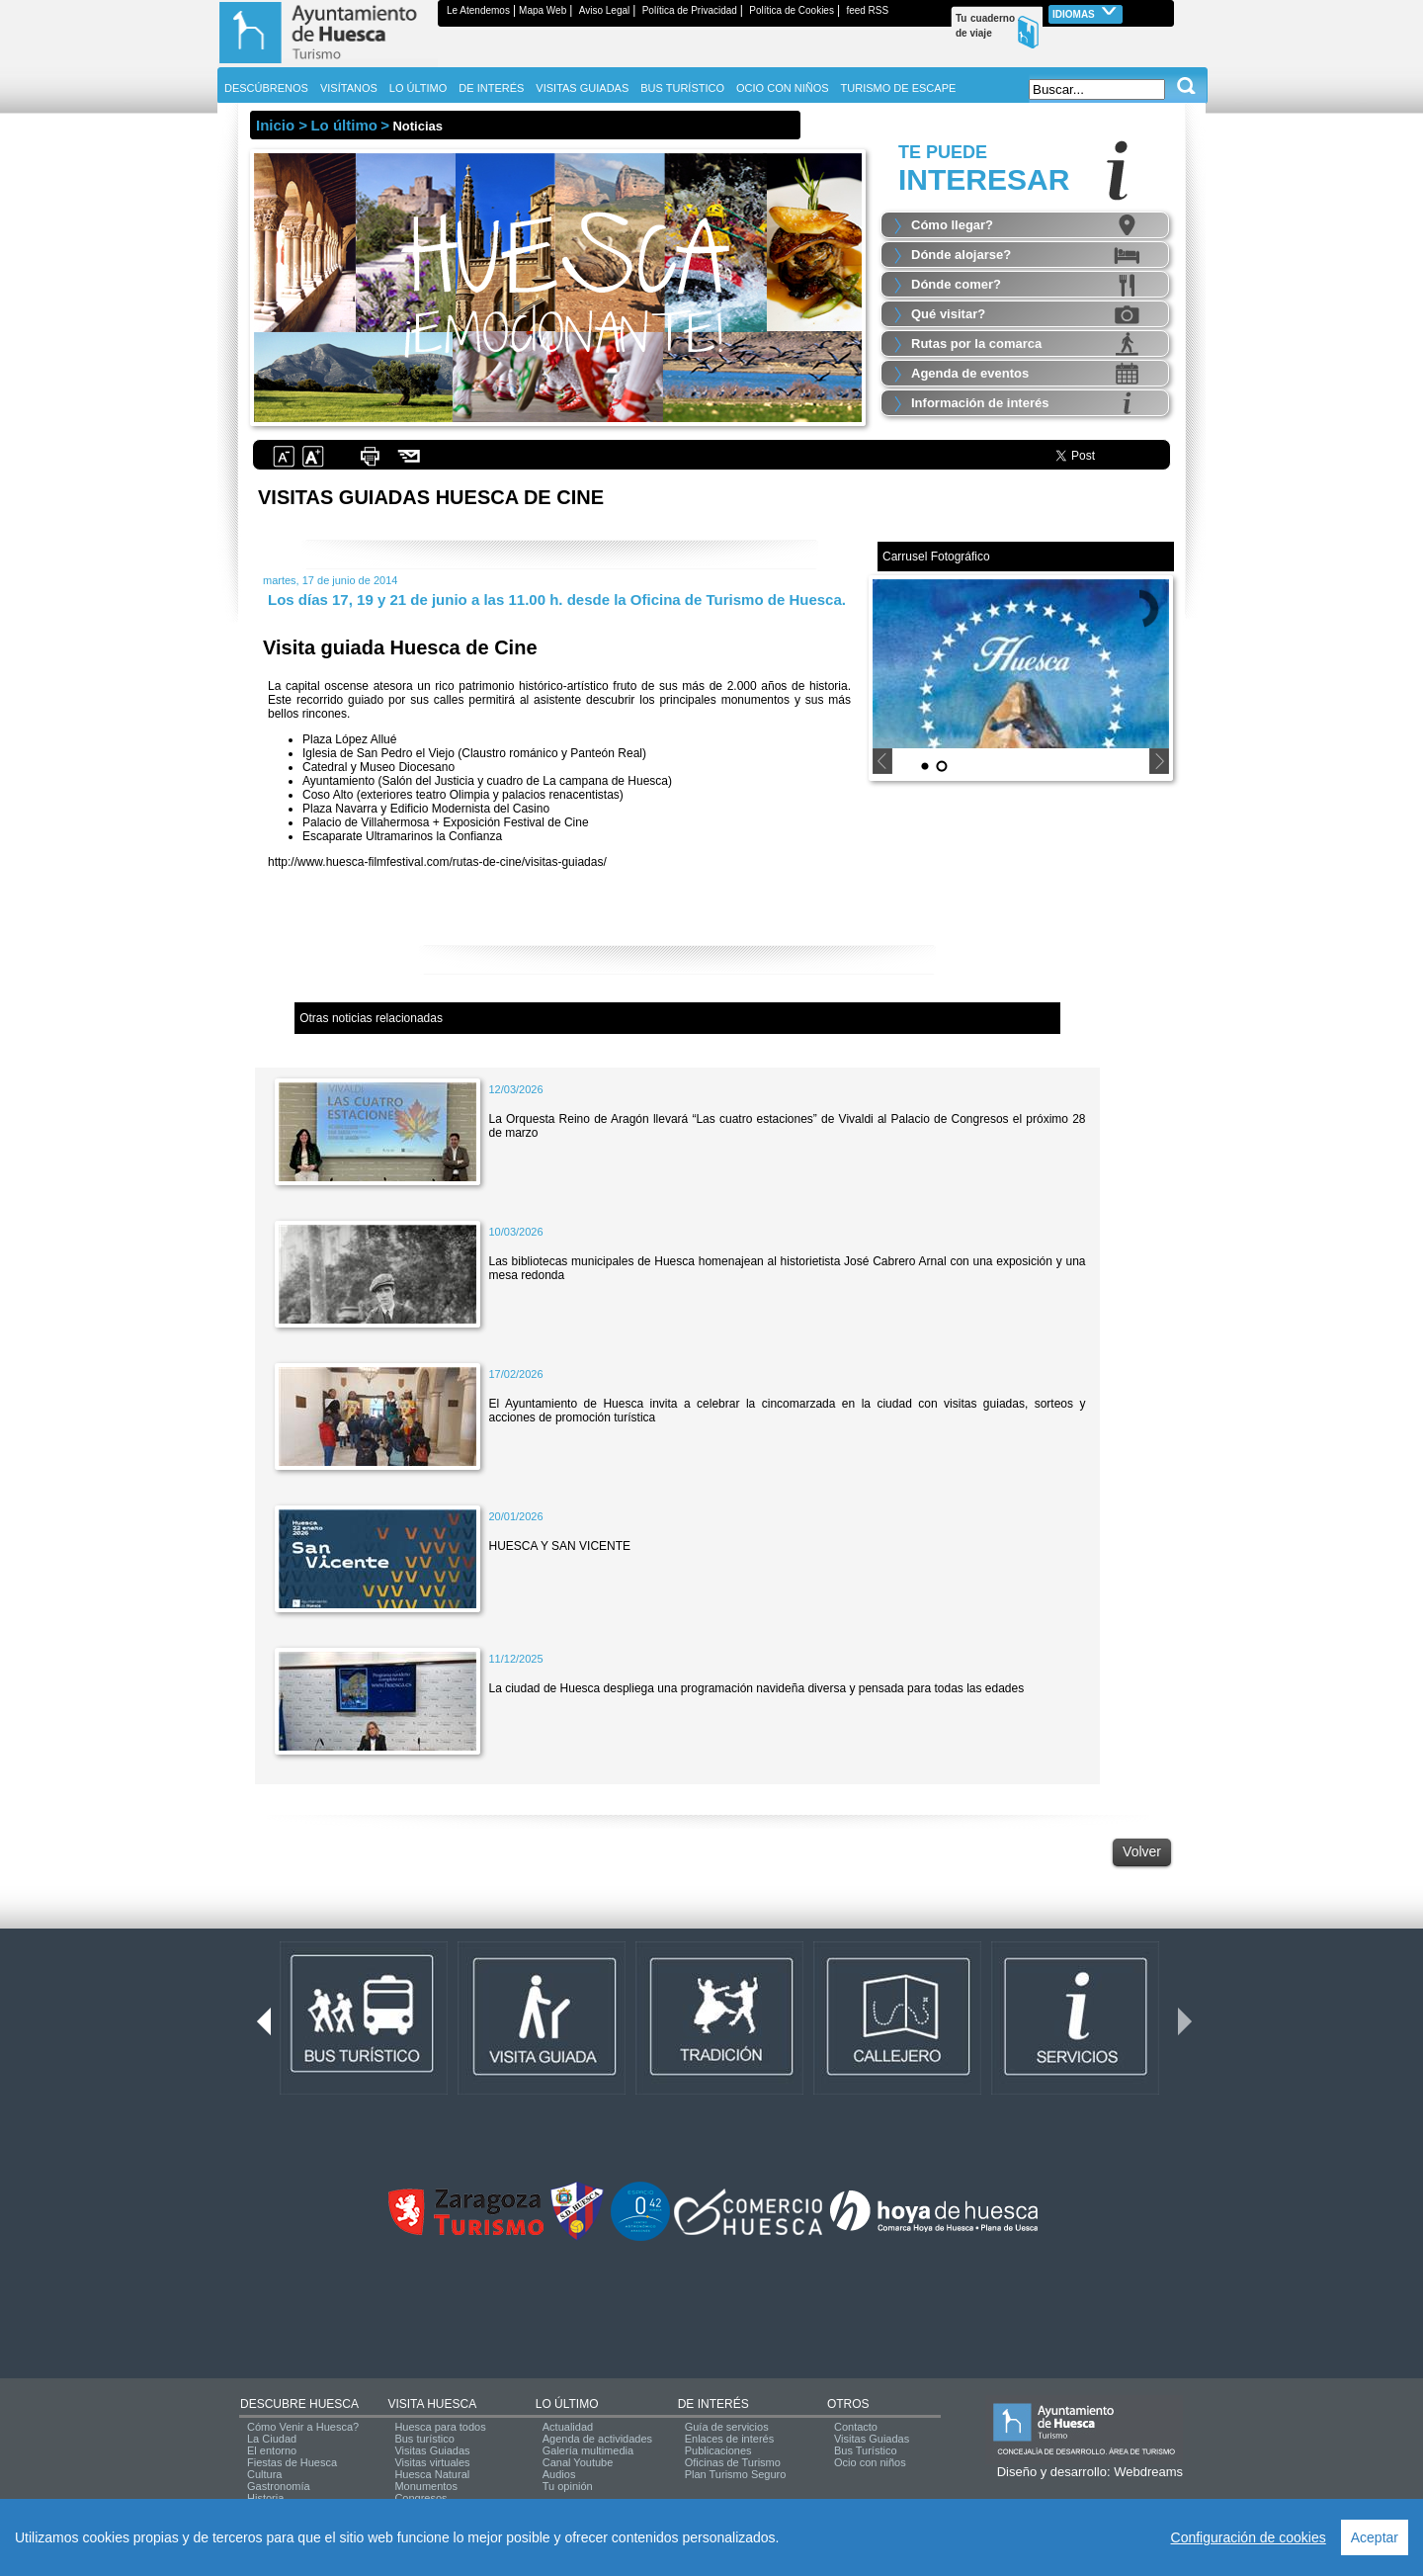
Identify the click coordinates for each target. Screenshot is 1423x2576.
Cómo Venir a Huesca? (303, 2427)
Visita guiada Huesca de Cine (400, 647)
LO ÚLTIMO (567, 2404)
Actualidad (568, 2427)
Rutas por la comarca (976, 343)
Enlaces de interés (730, 2439)
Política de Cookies (791, 10)
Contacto (856, 2427)
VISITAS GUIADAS (582, 88)
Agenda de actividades (597, 2439)
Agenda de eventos (970, 373)
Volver (1142, 1851)
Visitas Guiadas (431, 2450)
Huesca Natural (431, 2474)
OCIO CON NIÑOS (782, 88)
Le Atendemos (478, 10)
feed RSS (867, 10)
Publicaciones (718, 2450)
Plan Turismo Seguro (736, 2474)
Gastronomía (278, 2486)
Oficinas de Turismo (733, 2462)
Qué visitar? (948, 313)
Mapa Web (542, 10)
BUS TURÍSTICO (682, 88)
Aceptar (1374, 2537)
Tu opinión (568, 2486)
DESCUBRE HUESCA (299, 2404)
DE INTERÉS (713, 2404)
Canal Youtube (578, 2462)
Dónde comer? (956, 284)
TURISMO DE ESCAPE (899, 88)
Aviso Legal (604, 10)
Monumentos (426, 2486)
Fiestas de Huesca (292, 2462)
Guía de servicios (727, 2427)
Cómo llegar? (952, 224)
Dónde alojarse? (961, 254)
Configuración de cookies (1248, 2537)
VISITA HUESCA (431, 2404)
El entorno (271, 2450)
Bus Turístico (865, 2450)
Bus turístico (424, 2439)
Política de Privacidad (689, 10)
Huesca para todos (439, 2427)
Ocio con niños (870, 2462)
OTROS (848, 2404)
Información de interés (979, 402)
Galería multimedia (588, 2450)
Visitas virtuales (431, 2462)
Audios (559, 2474)
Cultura (264, 2474)
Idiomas (1085, 12)
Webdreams (1148, 2471)
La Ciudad (271, 2439)
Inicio (275, 125)
